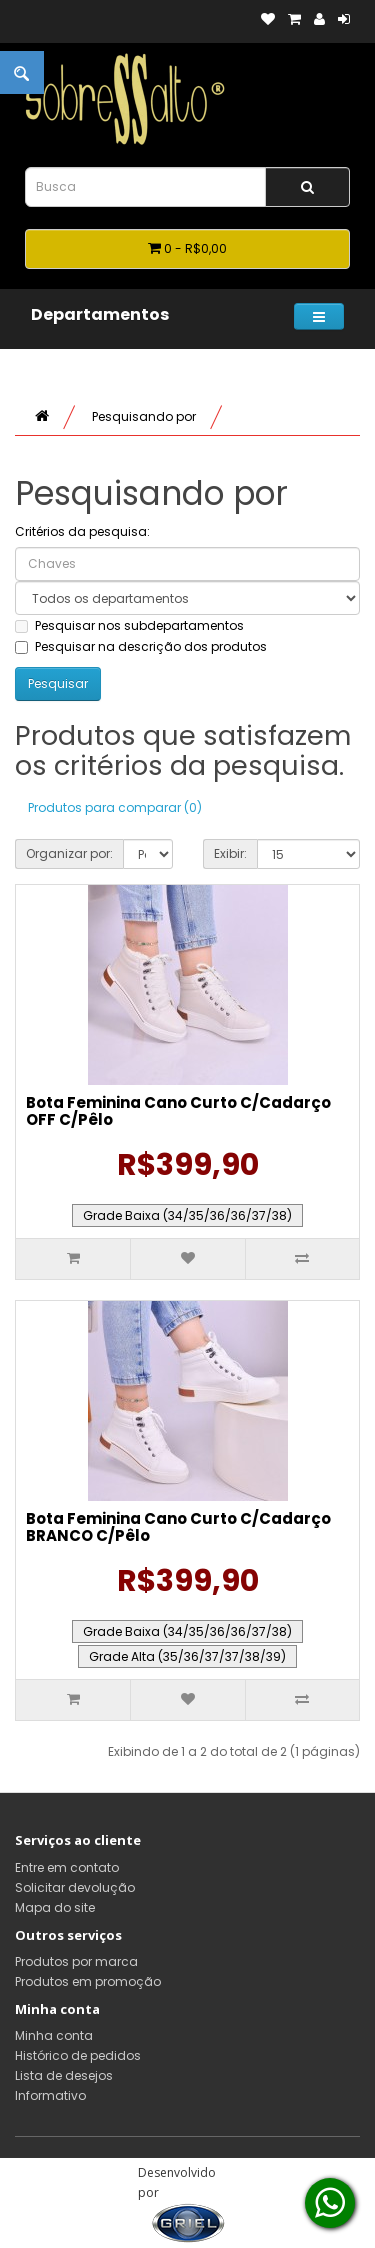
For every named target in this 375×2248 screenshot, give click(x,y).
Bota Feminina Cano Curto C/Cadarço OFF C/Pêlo (178, 1111)
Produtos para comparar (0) (115, 807)
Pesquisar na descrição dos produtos (141, 646)
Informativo (50, 2095)
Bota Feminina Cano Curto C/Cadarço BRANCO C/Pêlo (178, 1527)
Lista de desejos (64, 2075)
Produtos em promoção (88, 1981)
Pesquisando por (144, 416)
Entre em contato (67, 1867)
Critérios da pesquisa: (82, 531)
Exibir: (230, 853)
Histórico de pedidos (78, 2055)
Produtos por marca (76, 1961)
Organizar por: (69, 853)
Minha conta (54, 2035)
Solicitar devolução (75, 1887)
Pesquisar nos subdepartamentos (129, 625)
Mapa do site (55, 1907)
